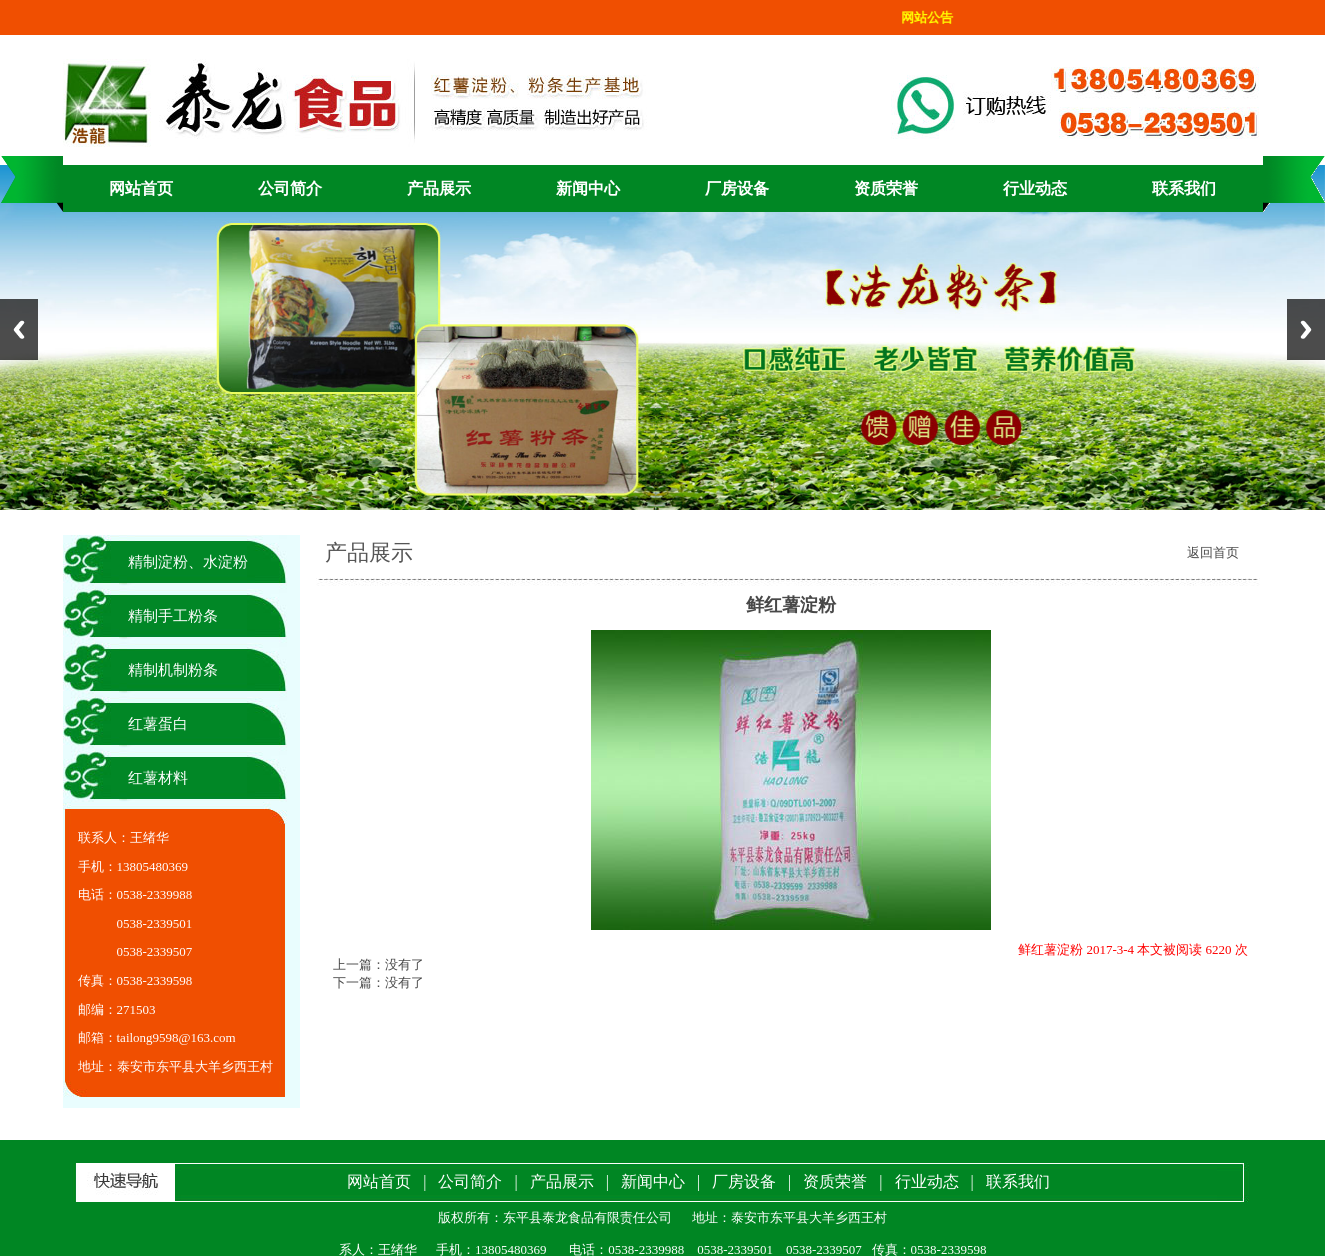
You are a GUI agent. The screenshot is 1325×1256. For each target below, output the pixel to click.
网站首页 (141, 188)
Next (1306, 329)
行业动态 (1035, 188)
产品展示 (439, 188)
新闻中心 (588, 188)
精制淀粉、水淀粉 (188, 562)
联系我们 (1184, 188)
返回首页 (1213, 552)
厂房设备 (737, 188)
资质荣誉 (886, 188)
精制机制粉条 (173, 670)
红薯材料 (158, 778)
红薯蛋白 (158, 724)
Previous (19, 329)
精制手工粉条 (173, 616)
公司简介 (290, 188)
